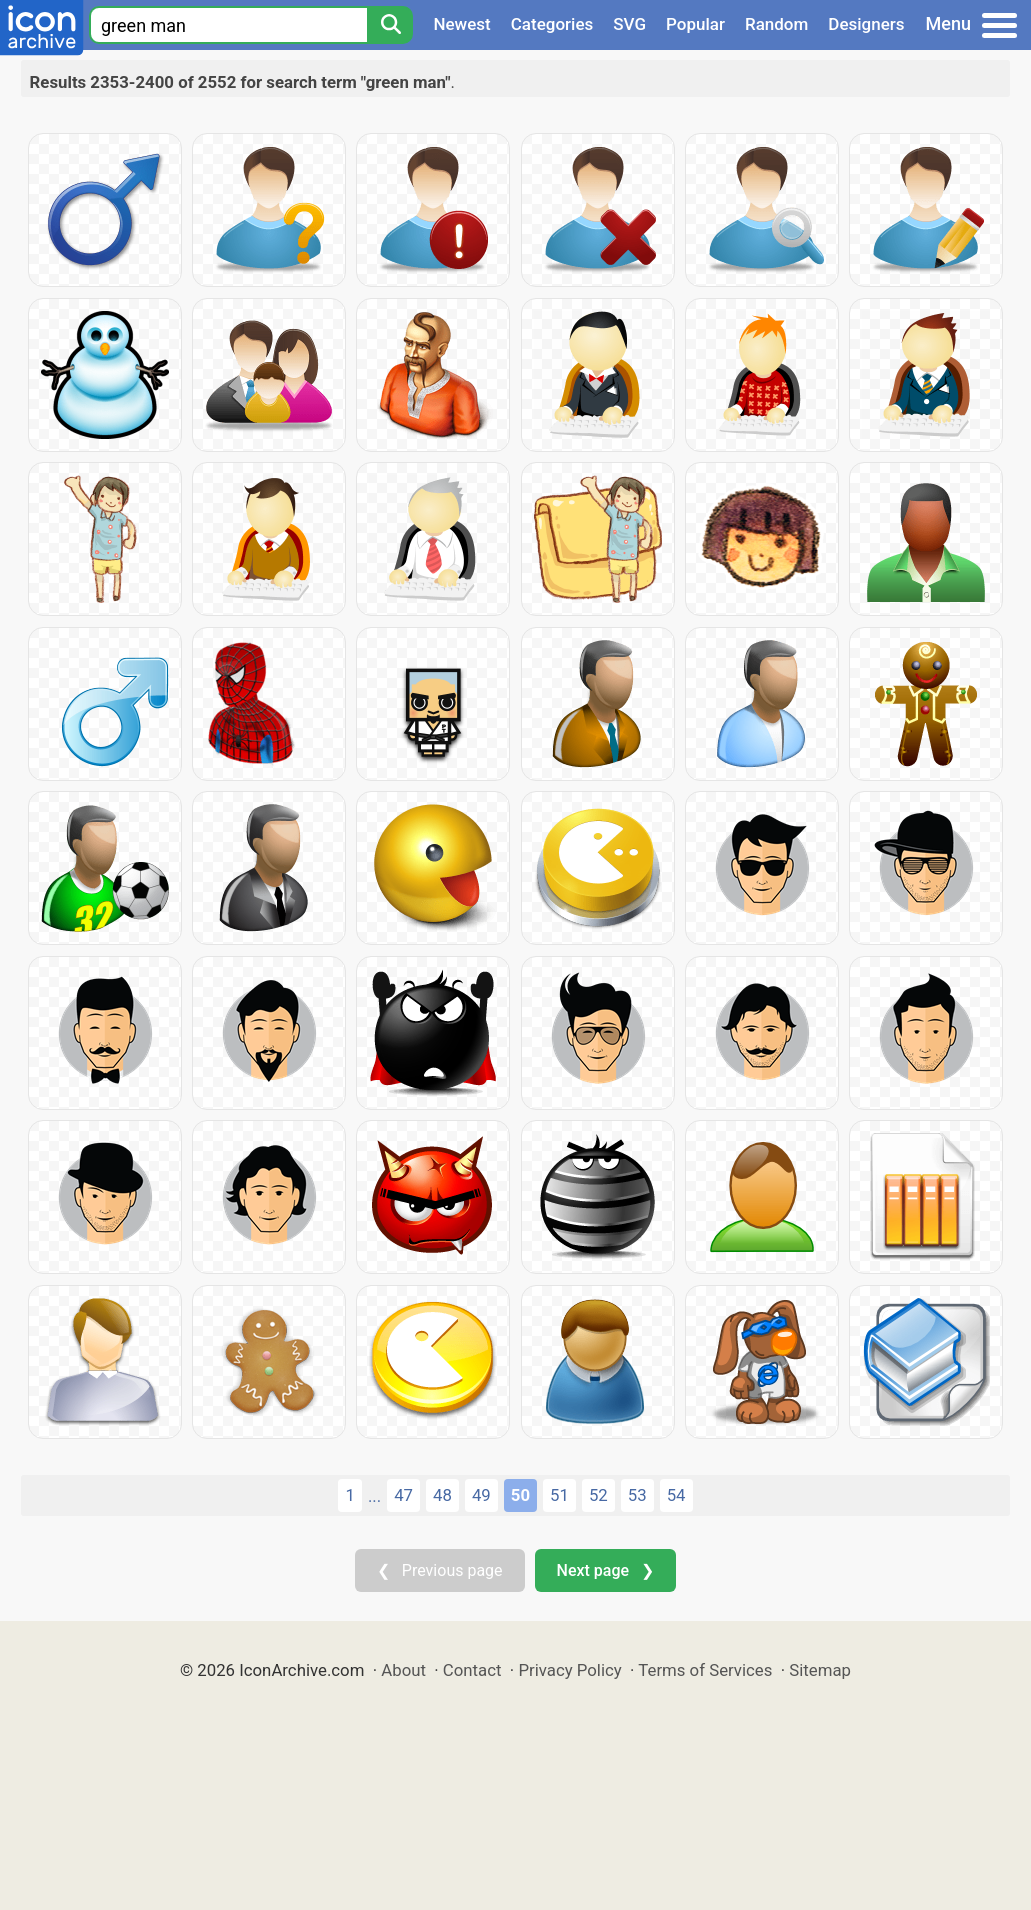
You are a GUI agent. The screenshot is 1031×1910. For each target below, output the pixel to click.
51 (559, 1495)
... (374, 1496)
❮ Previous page (440, 1570)
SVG (629, 24)
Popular (695, 24)
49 (481, 1495)
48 (442, 1495)
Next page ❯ (605, 1570)
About (403, 1670)
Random (776, 24)
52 (598, 1495)
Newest (461, 24)
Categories (552, 24)
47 (403, 1495)
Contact (472, 1670)
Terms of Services (705, 1670)
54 (676, 1495)
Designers (866, 24)
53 (637, 1495)
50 (520, 1495)
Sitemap (820, 1670)
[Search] (390, 25)
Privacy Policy (569, 1670)
